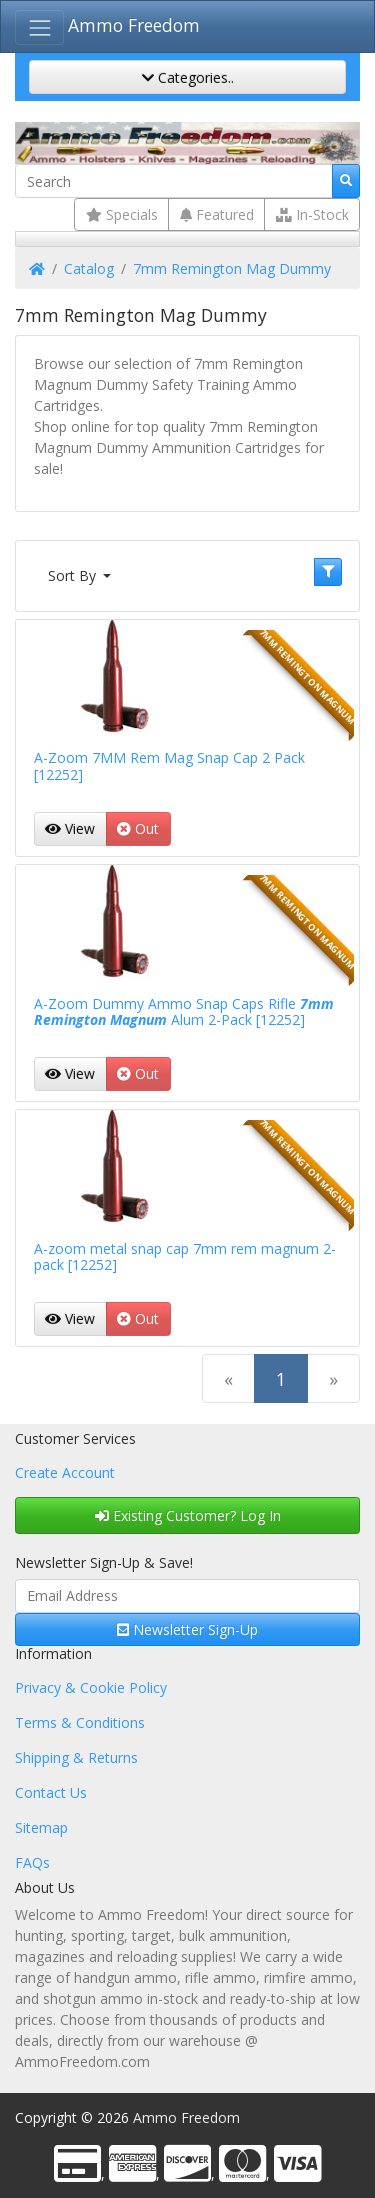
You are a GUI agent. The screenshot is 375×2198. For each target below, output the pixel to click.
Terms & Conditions (80, 1722)
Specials (122, 214)
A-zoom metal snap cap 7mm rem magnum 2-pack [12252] (185, 1257)
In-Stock (312, 214)
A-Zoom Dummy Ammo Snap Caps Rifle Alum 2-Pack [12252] (184, 1012)
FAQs (32, 1862)
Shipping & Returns (76, 1757)
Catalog (89, 268)
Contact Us (51, 1792)
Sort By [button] (74, 575)
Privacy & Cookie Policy (91, 1687)
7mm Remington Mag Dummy (232, 268)
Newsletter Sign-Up (187, 1629)
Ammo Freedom (134, 25)
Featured (217, 214)
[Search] (174, 181)
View (70, 828)
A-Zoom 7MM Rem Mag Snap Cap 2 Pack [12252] (169, 766)
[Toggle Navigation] (39, 27)
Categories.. (188, 77)
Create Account (65, 1472)
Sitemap (41, 1827)
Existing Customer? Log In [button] (188, 1515)
